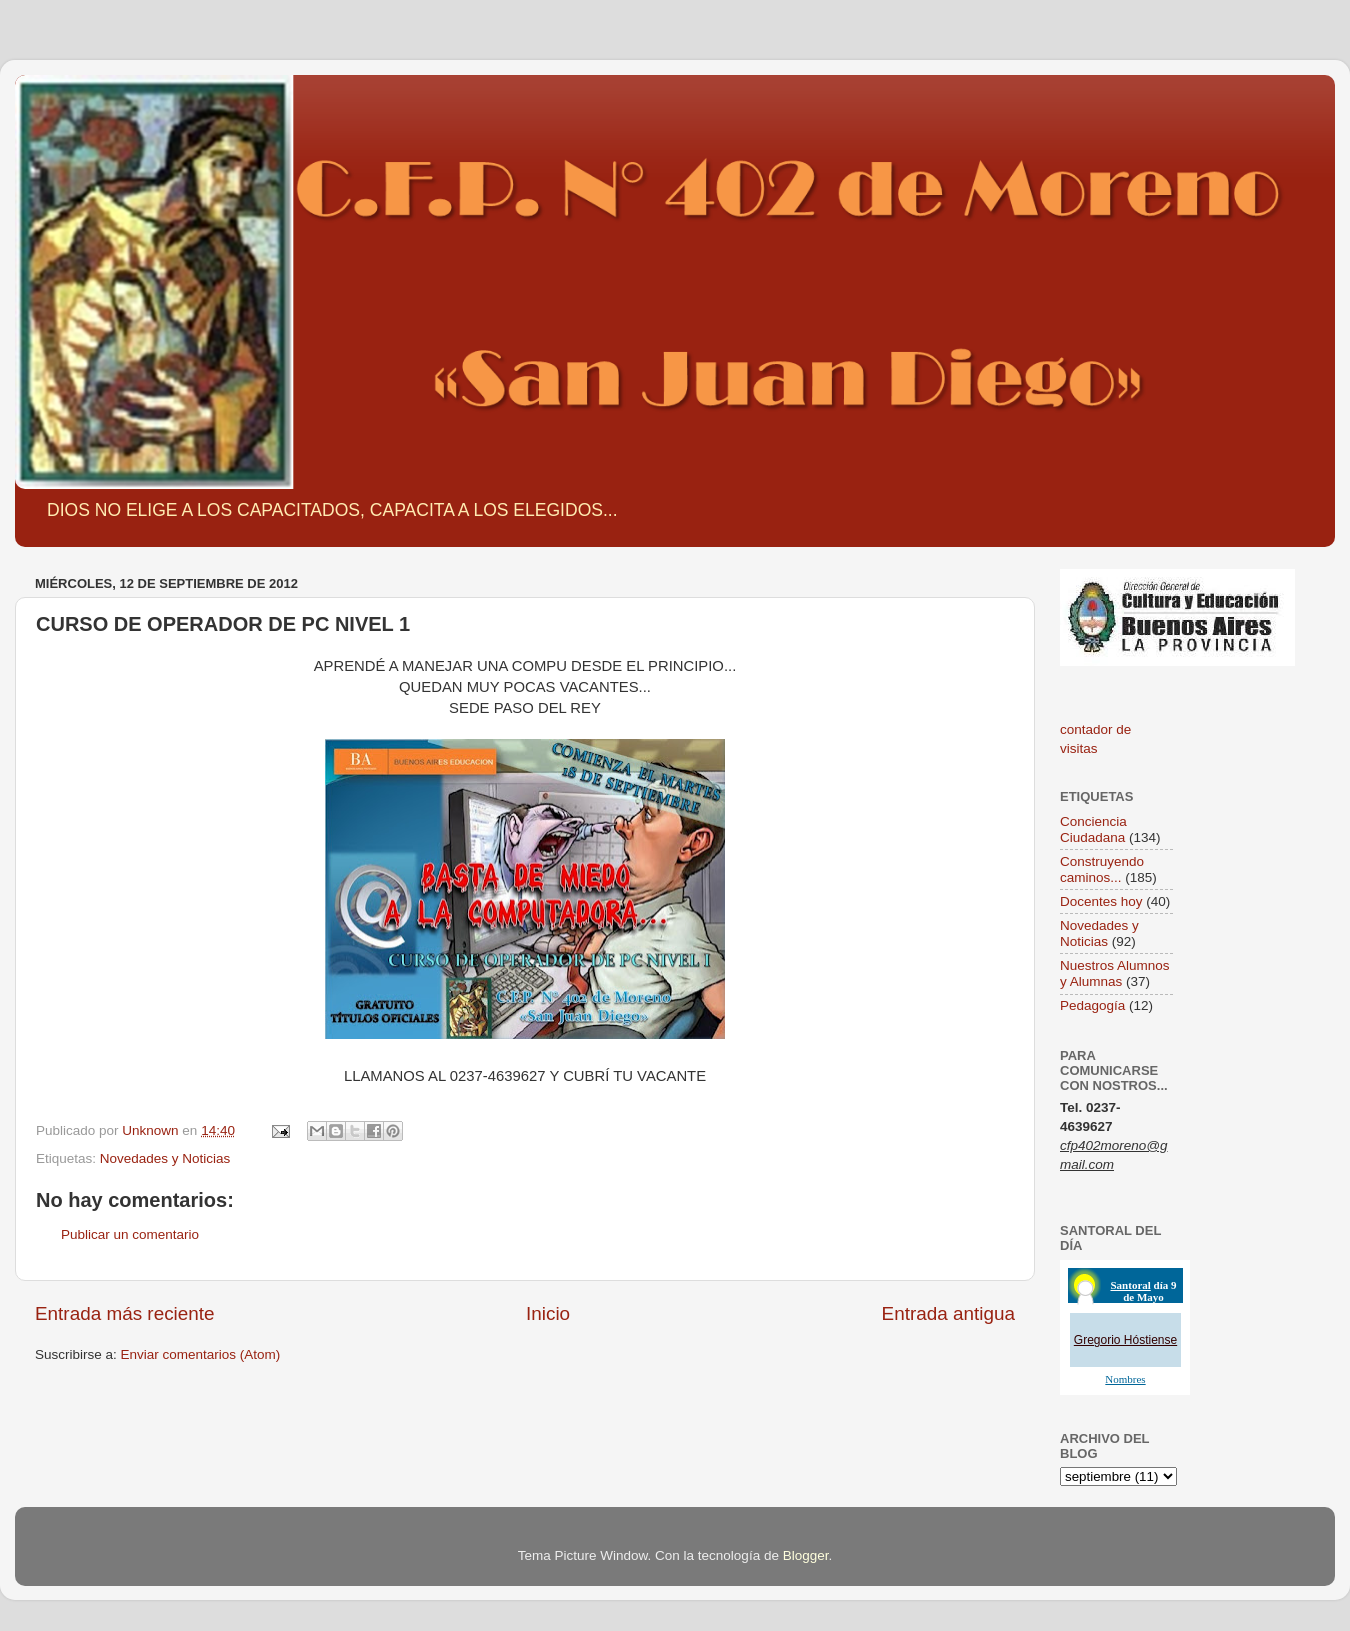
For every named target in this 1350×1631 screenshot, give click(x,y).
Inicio (548, 1313)
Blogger (806, 1555)
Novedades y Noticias (165, 1158)
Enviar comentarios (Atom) (201, 1354)
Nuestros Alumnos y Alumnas (1115, 973)
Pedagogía (1092, 1005)
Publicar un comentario (130, 1234)
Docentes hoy (1101, 901)
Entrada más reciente (125, 1313)
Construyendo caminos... (1102, 869)
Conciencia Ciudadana (1093, 829)
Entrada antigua (948, 1313)
